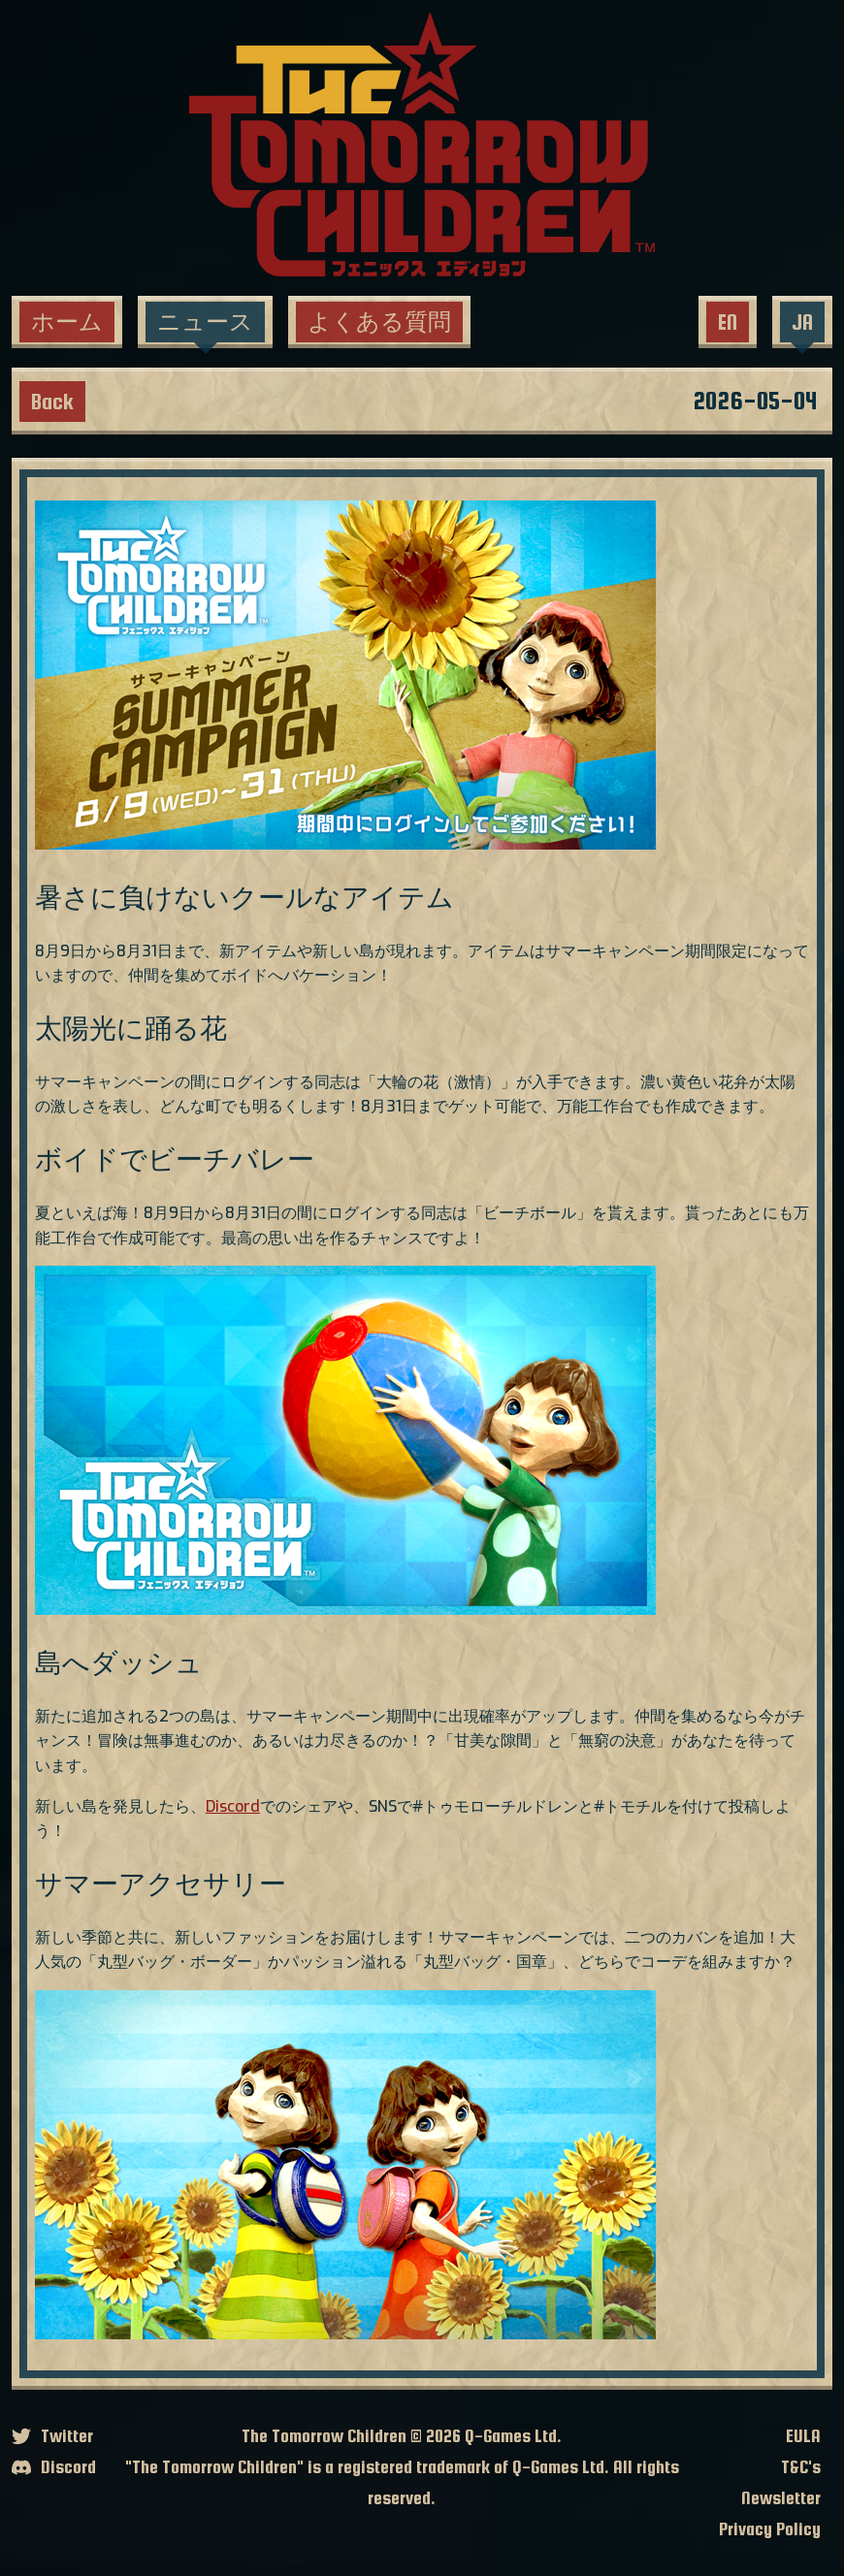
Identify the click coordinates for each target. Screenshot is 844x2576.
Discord (233, 1806)
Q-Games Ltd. (513, 2436)
